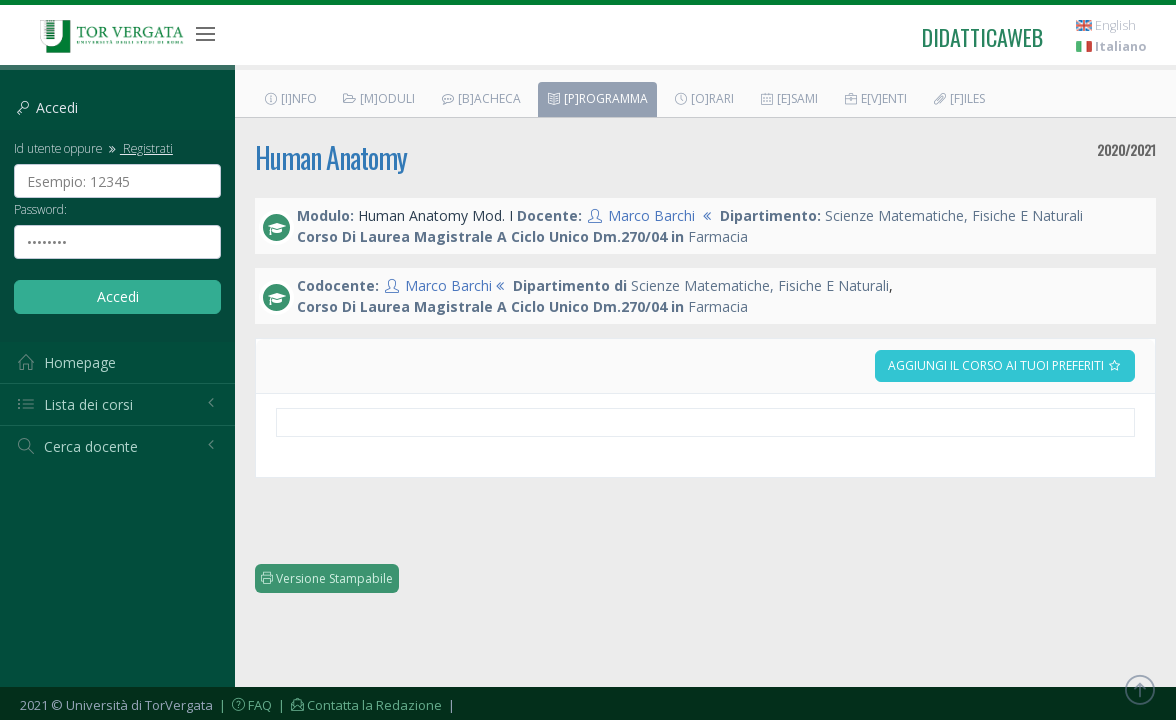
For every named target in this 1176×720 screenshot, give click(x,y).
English (1106, 25)
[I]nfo (290, 98)
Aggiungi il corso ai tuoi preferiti (1005, 365)
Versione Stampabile (327, 578)
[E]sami (788, 98)
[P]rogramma (597, 98)
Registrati (139, 148)
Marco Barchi (651, 215)
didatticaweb (982, 37)
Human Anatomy (331, 157)
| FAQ (244, 705)
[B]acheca (480, 98)
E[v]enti (875, 98)
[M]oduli (378, 98)
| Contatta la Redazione (358, 705)
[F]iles (958, 98)
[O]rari (703, 98)
